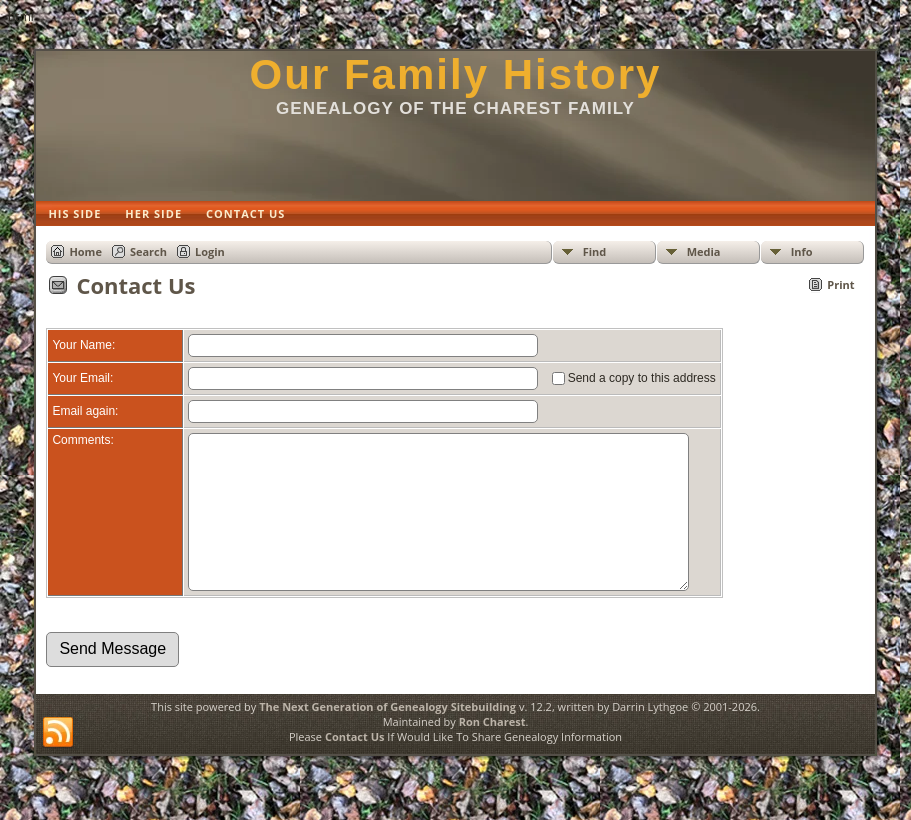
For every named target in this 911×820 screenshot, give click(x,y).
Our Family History (456, 74)
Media (704, 251)
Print (840, 284)
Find (595, 251)
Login (210, 251)
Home (85, 251)
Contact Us (355, 766)
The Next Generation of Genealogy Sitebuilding (387, 736)
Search (148, 251)
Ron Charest (492, 751)
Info (802, 251)
